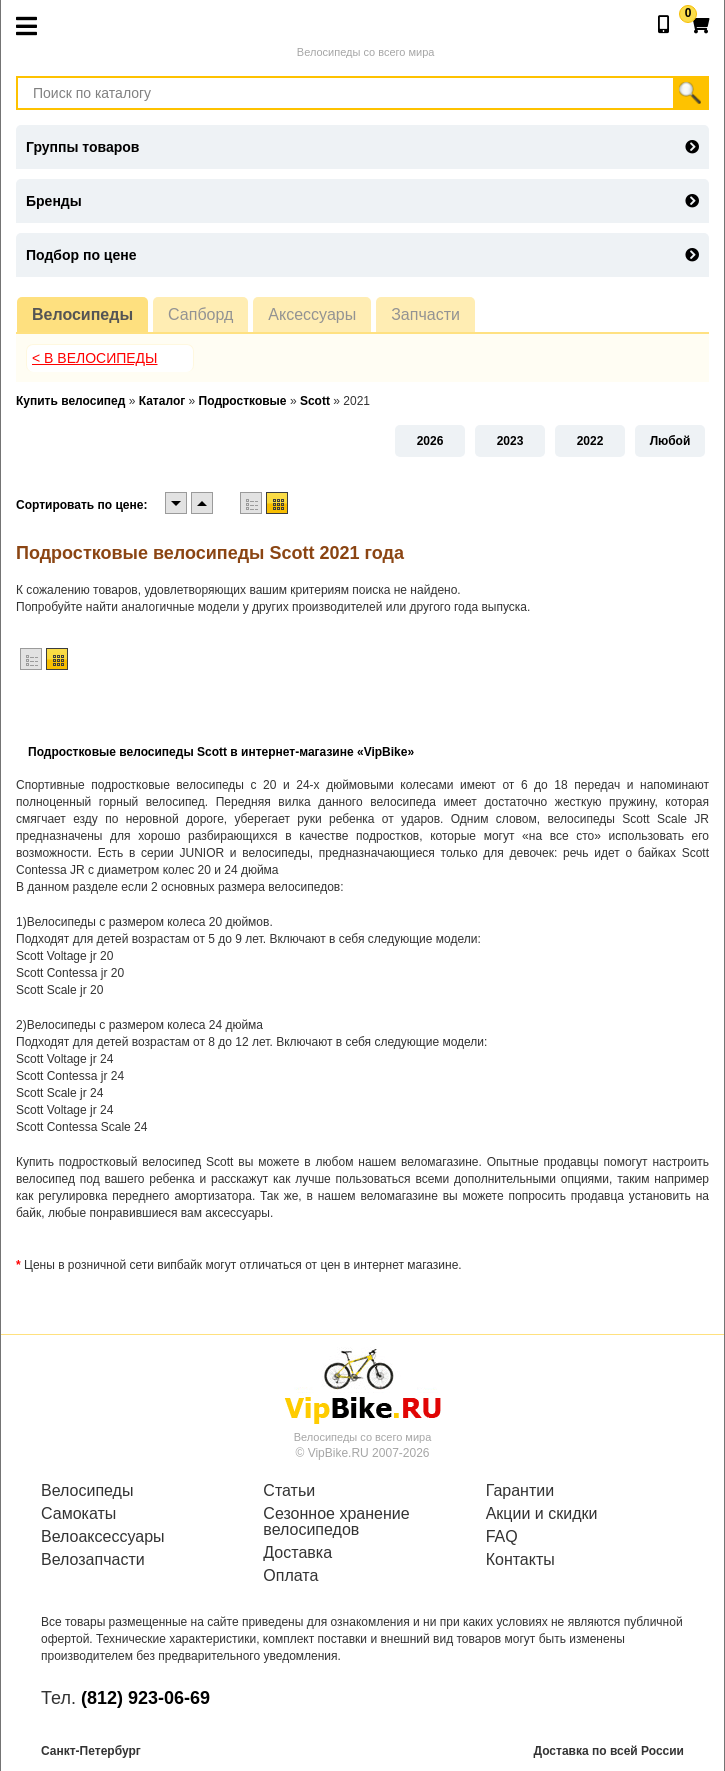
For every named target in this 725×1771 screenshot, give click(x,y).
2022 (590, 441)
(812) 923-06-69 (145, 1698)
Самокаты (78, 1514)
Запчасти (425, 314)
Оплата (290, 1576)
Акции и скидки (542, 1514)
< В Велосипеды (95, 358)
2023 (510, 441)
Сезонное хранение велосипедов (336, 1522)
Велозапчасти (93, 1560)
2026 (430, 441)
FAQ (502, 1537)
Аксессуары (312, 314)
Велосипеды (82, 314)
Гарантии (520, 1491)
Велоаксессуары (103, 1537)
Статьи (289, 1491)
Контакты (520, 1560)
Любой (670, 441)
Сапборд (200, 314)
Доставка (297, 1553)
